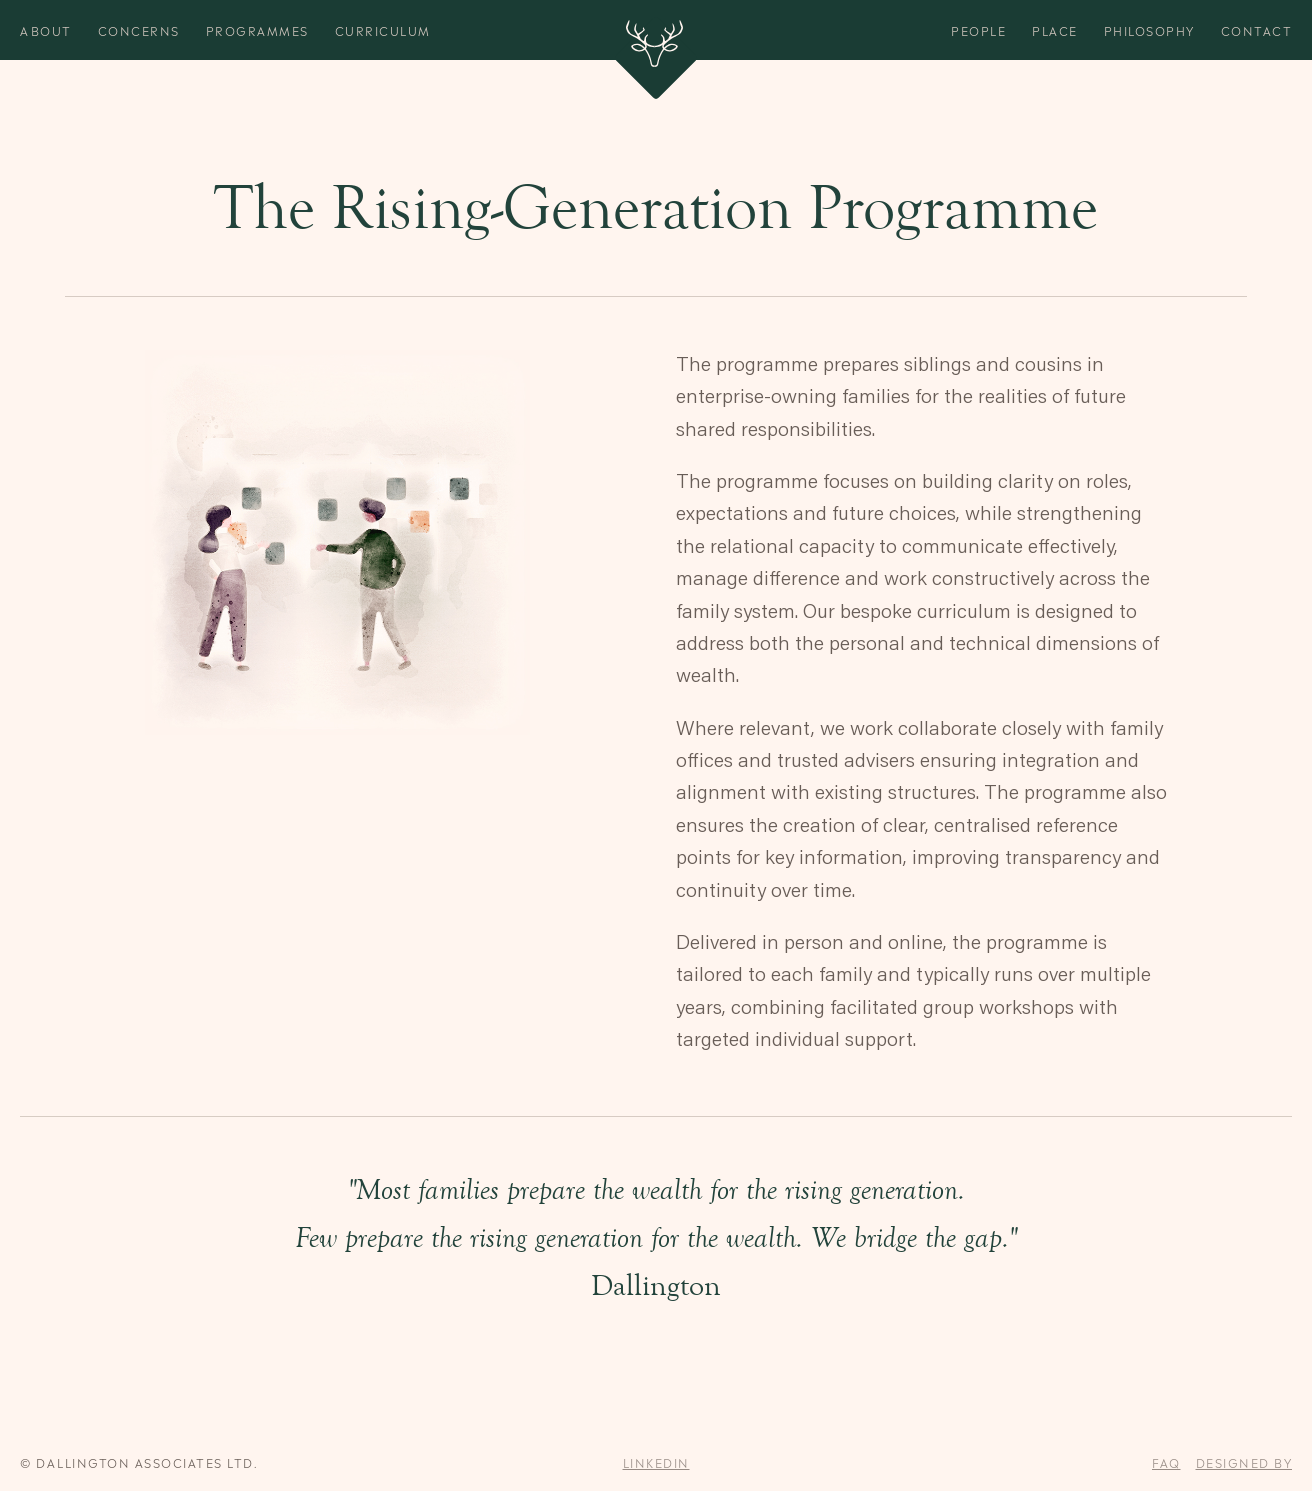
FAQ (1166, 1462)
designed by (1244, 1462)
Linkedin (656, 1462)
